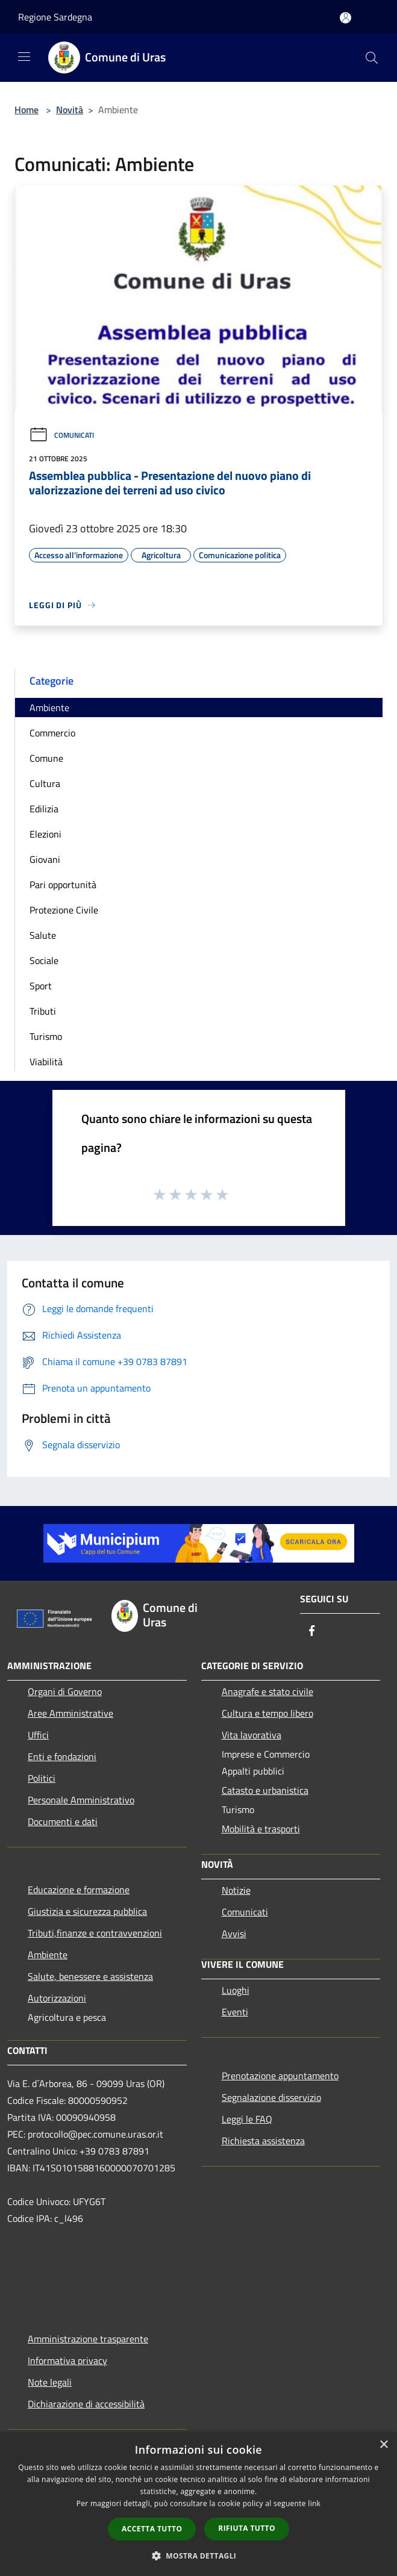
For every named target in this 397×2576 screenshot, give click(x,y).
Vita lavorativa (251, 1735)
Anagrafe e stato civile (267, 1691)
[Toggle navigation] (24, 56)
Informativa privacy (67, 2360)
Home (26, 109)
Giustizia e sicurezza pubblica (87, 1911)
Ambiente (49, 707)
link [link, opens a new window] (314, 2503)
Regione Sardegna (55, 17)
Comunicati (61, 435)
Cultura (45, 783)
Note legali (50, 2382)
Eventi (235, 2012)
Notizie (236, 1890)
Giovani (45, 859)
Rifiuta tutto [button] (246, 2528)
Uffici (38, 1735)
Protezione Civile (64, 910)
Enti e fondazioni (62, 1756)
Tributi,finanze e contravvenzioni (95, 1933)
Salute (43, 935)
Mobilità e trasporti (261, 1829)
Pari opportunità (63, 884)
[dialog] (198, 2504)
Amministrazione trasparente (88, 2339)
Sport (41, 985)
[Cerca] (371, 58)
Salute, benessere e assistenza (90, 1976)
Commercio (52, 733)
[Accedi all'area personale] (345, 17)
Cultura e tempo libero (267, 1713)
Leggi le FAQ (247, 2119)
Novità (69, 109)
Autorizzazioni (57, 1998)
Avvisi (234, 1933)
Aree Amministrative (70, 1713)
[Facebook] (312, 1631)
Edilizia (44, 808)
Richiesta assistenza (263, 2140)
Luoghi (235, 1990)
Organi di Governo (65, 1691)
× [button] (383, 2445)
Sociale (44, 960)
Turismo (46, 1036)
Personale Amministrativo (81, 1800)
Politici (41, 1778)
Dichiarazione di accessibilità (86, 2404)
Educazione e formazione (79, 1889)
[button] (199, 2556)
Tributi (43, 1011)
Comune (46, 758)
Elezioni (45, 834)
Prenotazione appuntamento (280, 2075)
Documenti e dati (63, 1821)
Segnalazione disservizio (271, 2097)
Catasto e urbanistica (265, 1790)
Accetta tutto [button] (152, 2529)
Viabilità (46, 1061)
